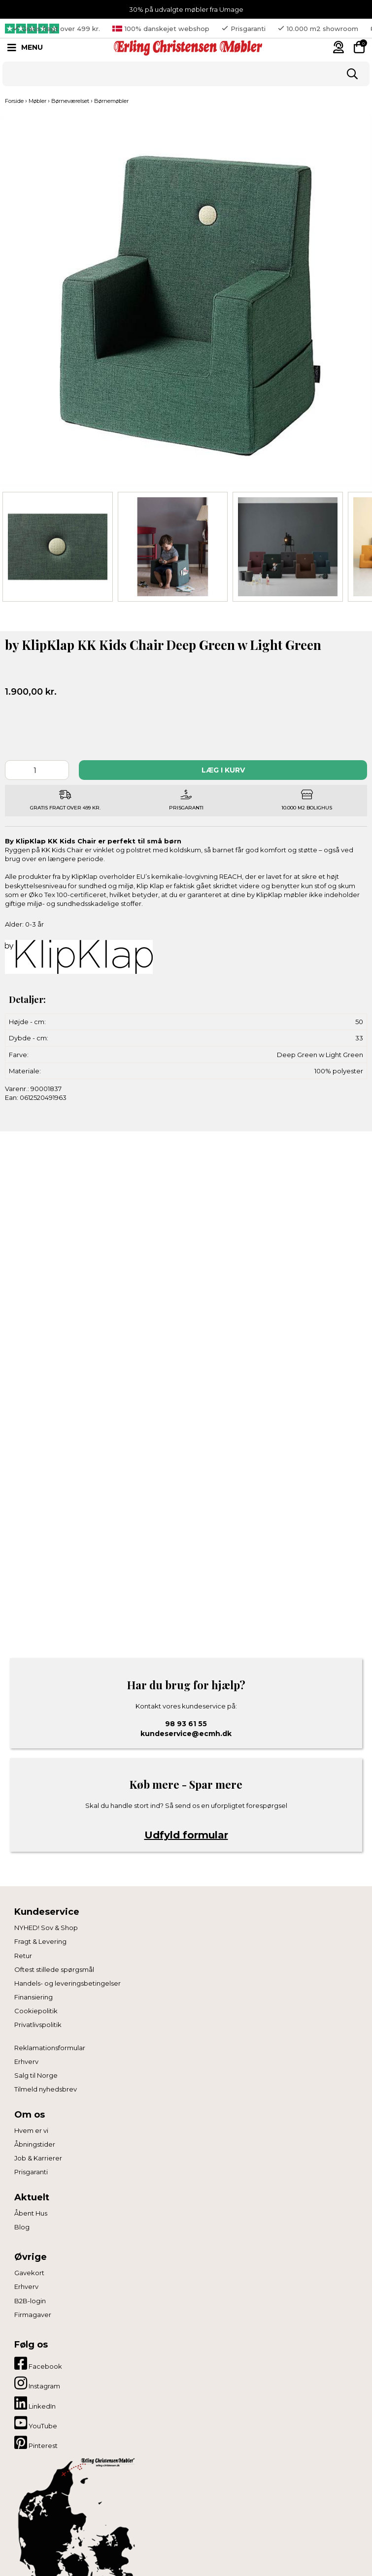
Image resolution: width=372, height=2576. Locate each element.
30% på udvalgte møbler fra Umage (186, 9)
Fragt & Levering (40, 1941)
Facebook (38, 2363)
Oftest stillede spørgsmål (54, 1969)
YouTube (35, 2422)
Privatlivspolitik (38, 2025)
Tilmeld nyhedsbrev (45, 2089)
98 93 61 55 (186, 1723)
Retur (23, 1956)
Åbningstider (34, 2144)
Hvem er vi (31, 2130)
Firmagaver (32, 2314)
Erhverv (26, 2061)
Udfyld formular (186, 1835)
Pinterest (36, 2442)
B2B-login (30, 2301)
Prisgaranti (31, 2172)
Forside (14, 100)
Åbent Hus (30, 2213)
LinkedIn (35, 2403)
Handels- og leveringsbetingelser (67, 1983)
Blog (22, 2227)
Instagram (37, 2383)
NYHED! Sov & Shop (46, 1928)
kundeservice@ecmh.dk (186, 1733)
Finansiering (33, 1997)
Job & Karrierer (38, 2158)
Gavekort (29, 2273)
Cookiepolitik (36, 2011)
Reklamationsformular (49, 2048)
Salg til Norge (36, 2075)
